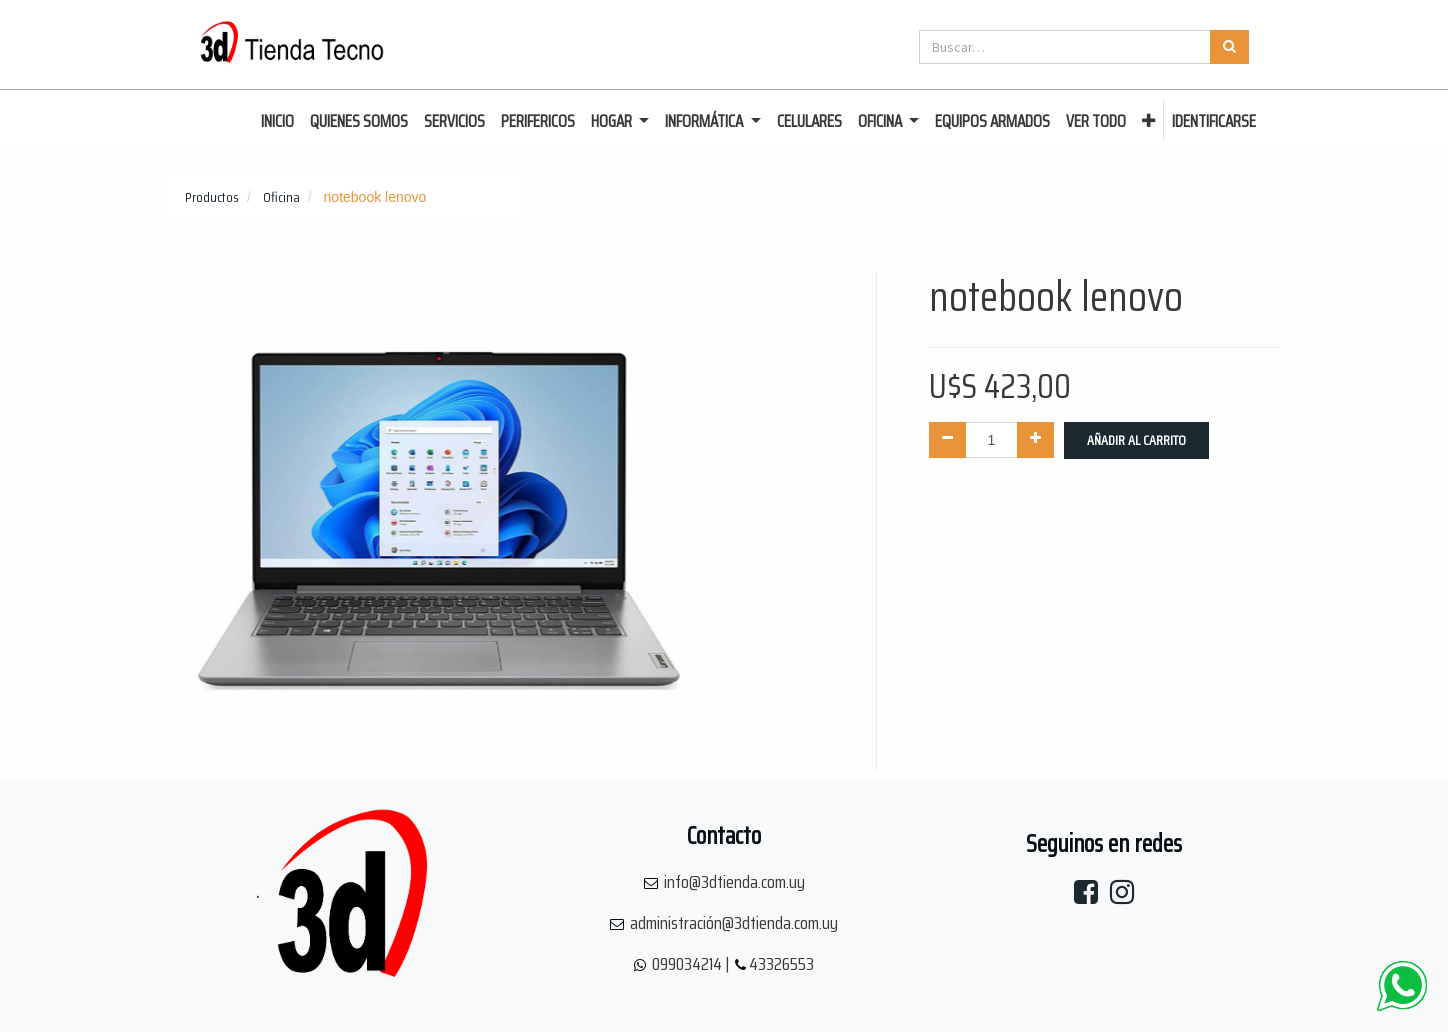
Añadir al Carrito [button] (1136, 440)
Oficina (281, 197)
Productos (212, 197)
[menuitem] (277, 122)
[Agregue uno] (1035, 440)
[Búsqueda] (1229, 47)
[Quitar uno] (947, 440)
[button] (1148, 122)
